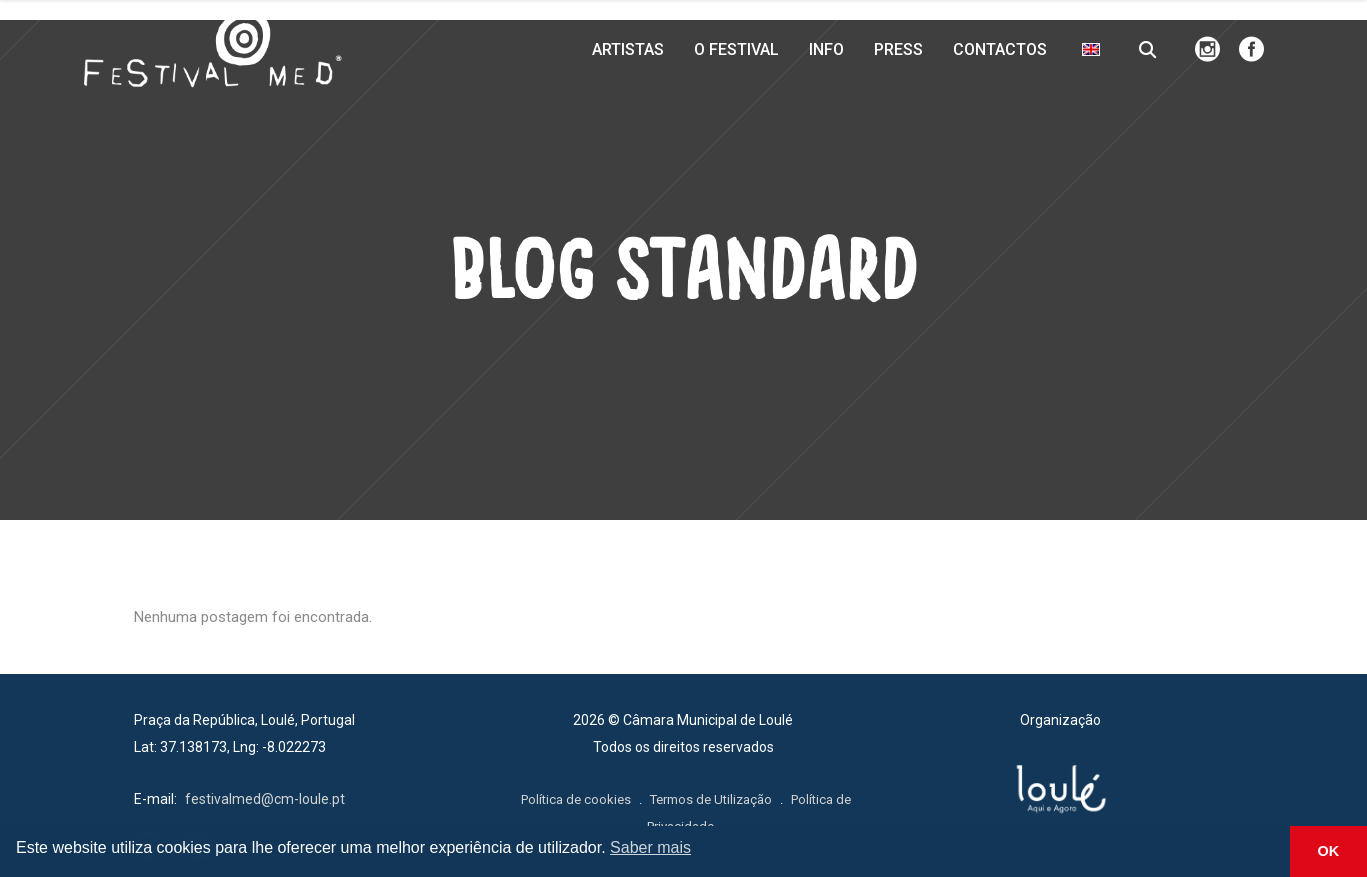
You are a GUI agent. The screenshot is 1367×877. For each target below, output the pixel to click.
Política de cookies (576, 799)
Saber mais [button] (650, 847)
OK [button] (1329, 851)
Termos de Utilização (711, 799)
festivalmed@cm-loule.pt (265, 799)
